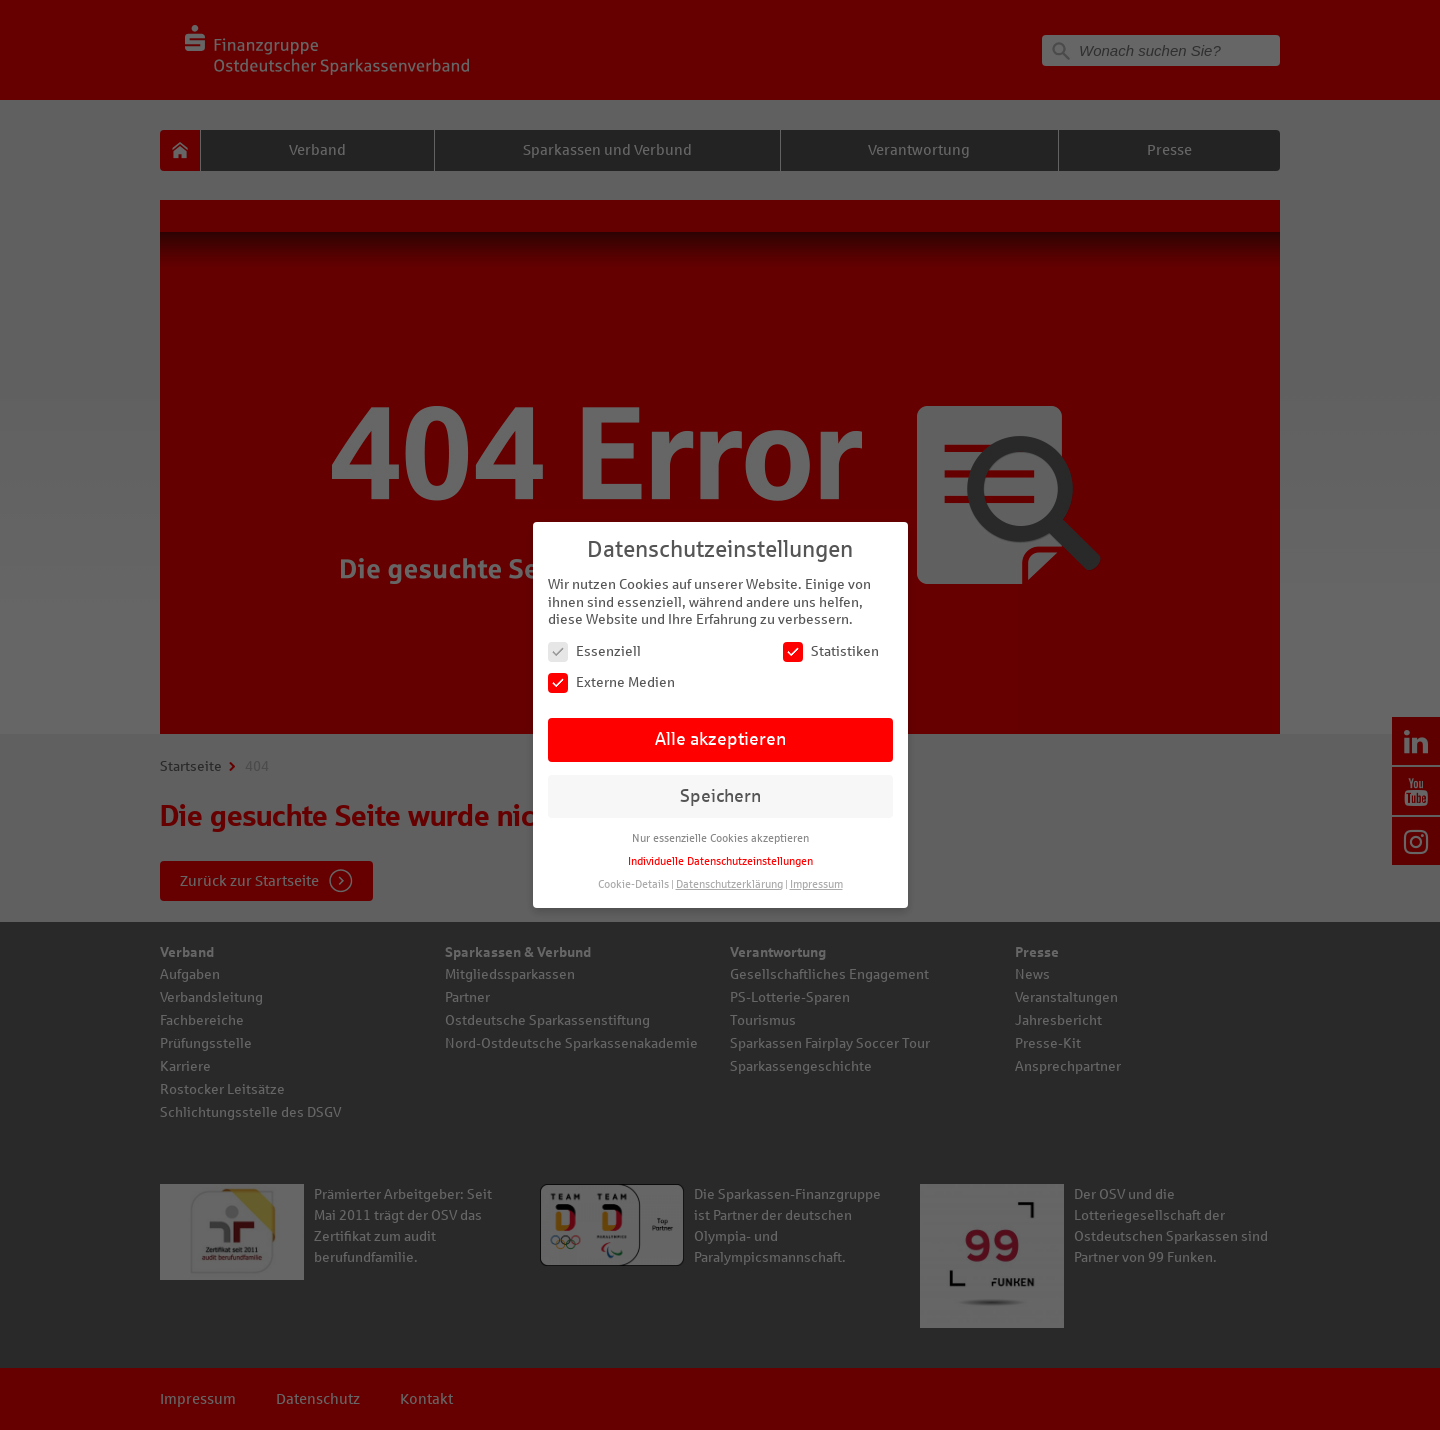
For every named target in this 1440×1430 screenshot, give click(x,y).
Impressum (816, 884)
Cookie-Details (633, 884)
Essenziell (594, 651)
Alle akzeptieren (720, 739)
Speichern (720, 796)
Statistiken (831, 651)
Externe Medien (611, 682)
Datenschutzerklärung (729, 884)
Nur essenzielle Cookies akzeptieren (720, 838)
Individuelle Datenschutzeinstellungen (720, 861)
